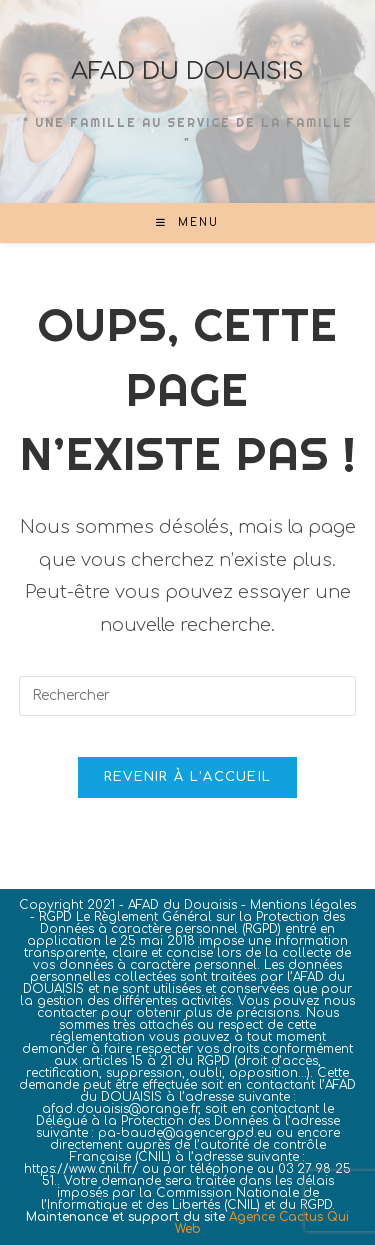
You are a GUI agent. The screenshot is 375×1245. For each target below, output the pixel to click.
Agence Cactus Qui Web (262, 1223)
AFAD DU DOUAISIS (187, 71)
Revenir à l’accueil (188, 777)
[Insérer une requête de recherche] (188, 696)
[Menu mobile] (187, 222)
